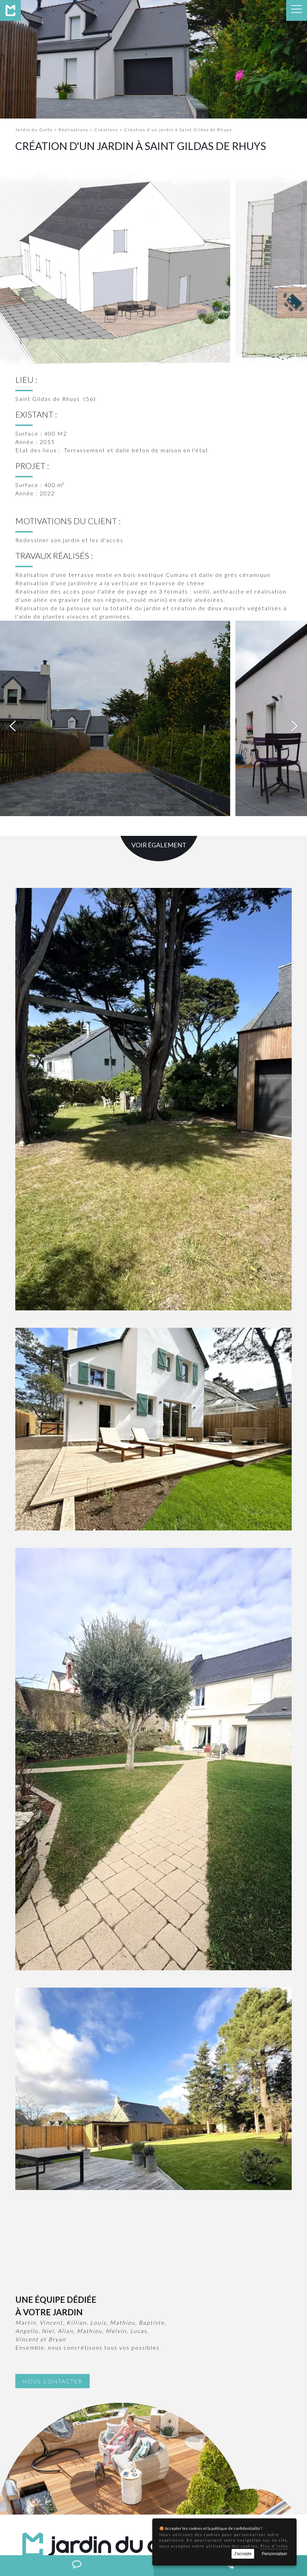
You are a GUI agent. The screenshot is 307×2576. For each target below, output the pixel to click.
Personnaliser (274, 2553)
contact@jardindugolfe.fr (85, 2466)
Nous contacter (52, 2202)
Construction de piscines (88, 2530)
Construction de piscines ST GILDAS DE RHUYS (175, 2054)
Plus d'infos (274, 2546)
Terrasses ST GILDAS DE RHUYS (142, 2071)
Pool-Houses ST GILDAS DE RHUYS (57, 2071)
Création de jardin (31, 2530)
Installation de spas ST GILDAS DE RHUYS (235, 2071)
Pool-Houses (139, 2530)
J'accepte (242, 2553)
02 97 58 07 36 (60, 2458)
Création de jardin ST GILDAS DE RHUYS (64, 2054)
